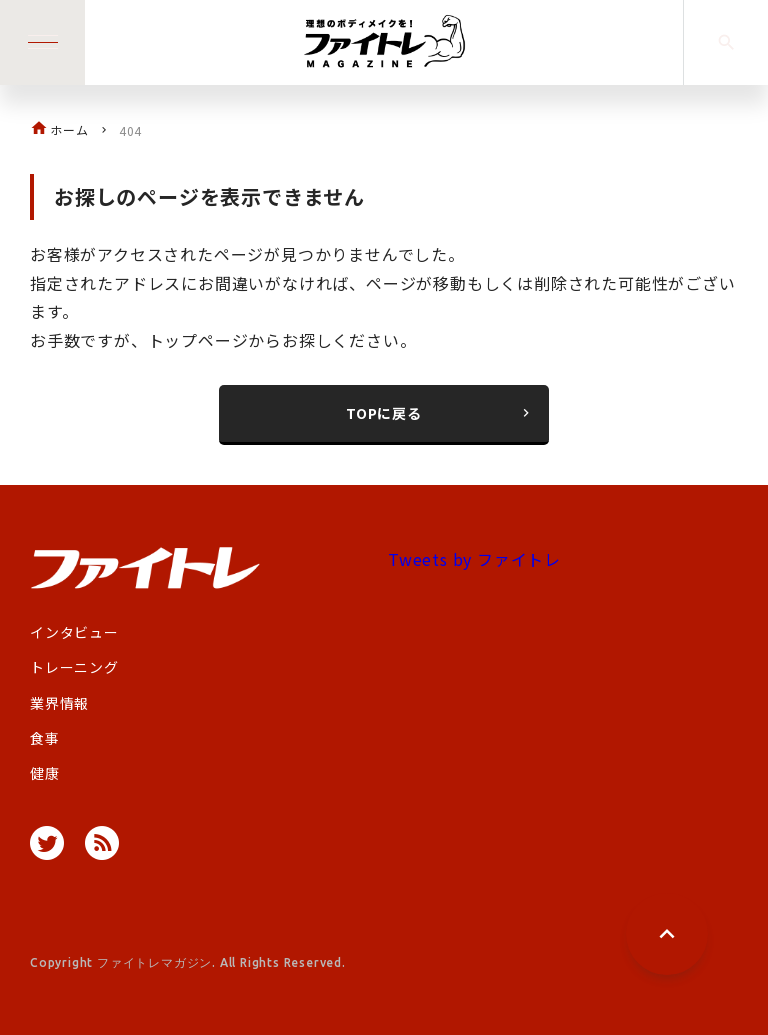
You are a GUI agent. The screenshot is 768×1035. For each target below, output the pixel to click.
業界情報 (59, 703)
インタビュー (74, 632)
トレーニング (74, 667)
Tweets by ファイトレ (474, 559)
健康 (45, 773)
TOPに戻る (440, 413)
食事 (45, 738)
